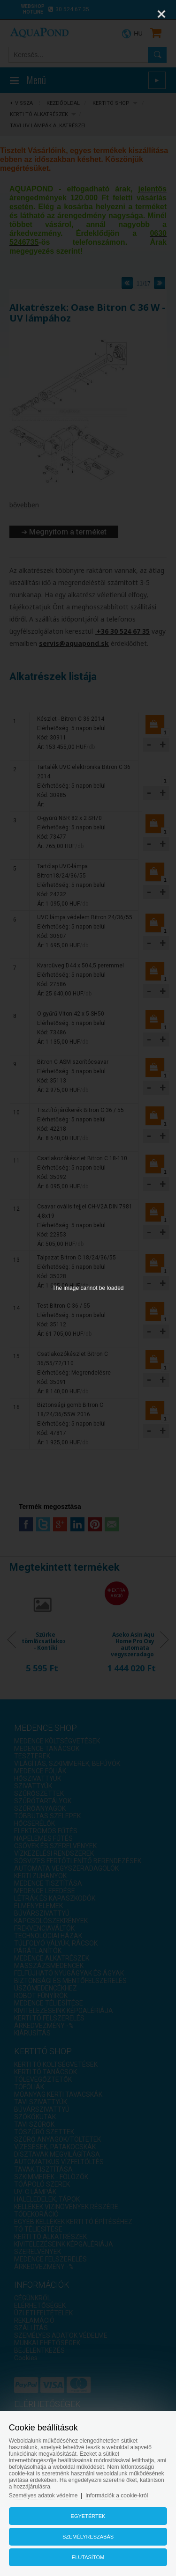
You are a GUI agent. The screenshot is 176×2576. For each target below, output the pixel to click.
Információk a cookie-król (116, 2495)
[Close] (161, 14)
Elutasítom (88, 2557)
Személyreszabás (88, 2536)
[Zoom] (138, 14)
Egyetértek (88, 2516)
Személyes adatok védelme (43, 2495)
